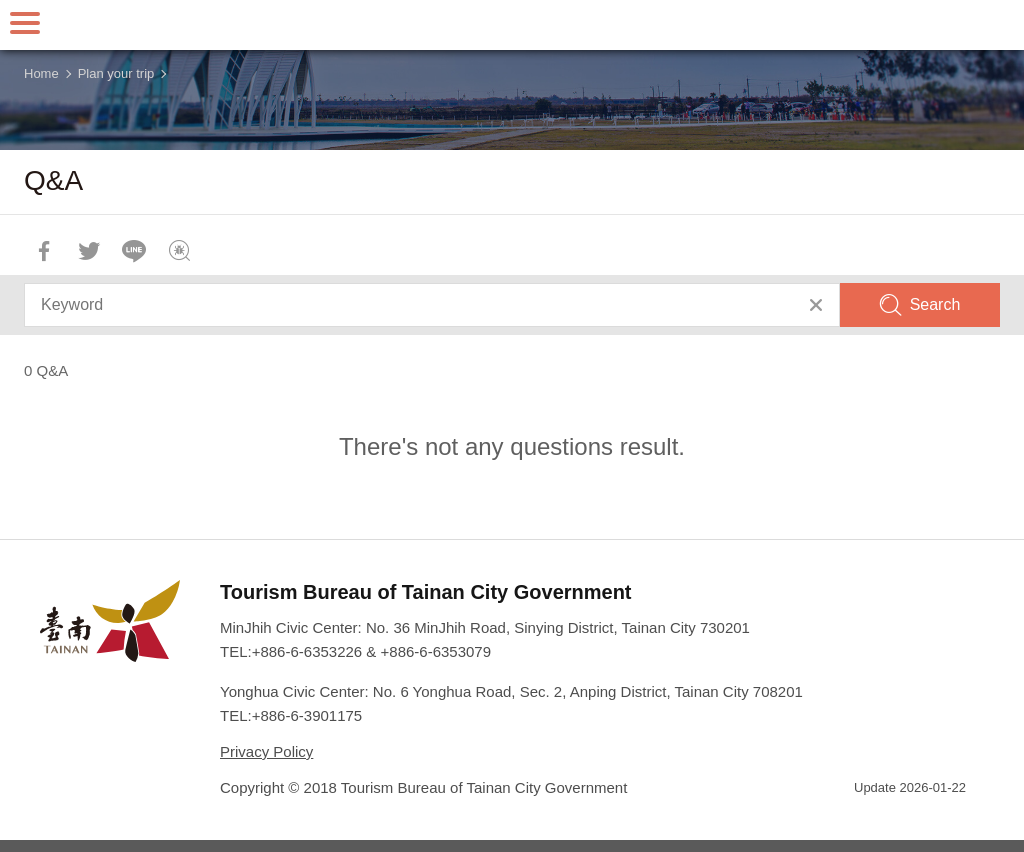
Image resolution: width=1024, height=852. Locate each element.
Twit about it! (89, 251)
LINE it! (134, 251)
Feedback (179, 251)
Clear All (816, 305)
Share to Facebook (44, 251)
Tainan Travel (512, 25)
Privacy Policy (266, 751)
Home (41, 73)
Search (935, 304)
